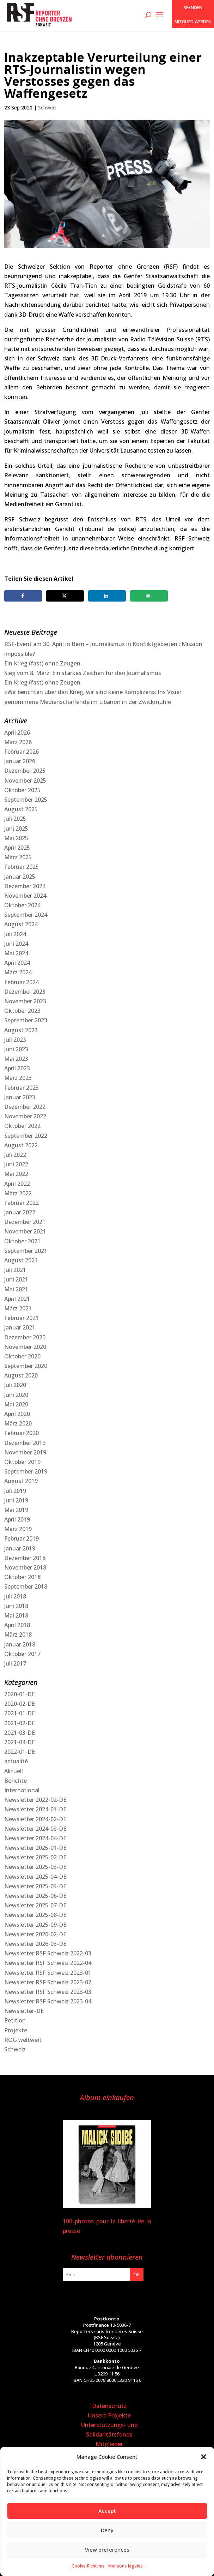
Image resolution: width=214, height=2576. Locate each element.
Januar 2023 (19, 1097)
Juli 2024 (15, 934)
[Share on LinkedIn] (107, 596)
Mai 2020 (16, 1404)
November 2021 (25, 1231)
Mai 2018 (16, 1615)
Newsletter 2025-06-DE (35, 1896)
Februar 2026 (21, 751)
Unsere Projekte (109, 2415)
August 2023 (21, 1030)
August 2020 (21, 1375)
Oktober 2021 (22, 1241)
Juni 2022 (16, 1164)
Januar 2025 (19, 876)
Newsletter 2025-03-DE (35, 1867)
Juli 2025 (15, 819)
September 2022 (25, 1136)
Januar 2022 (19, 1212)
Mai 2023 (16, 1059)
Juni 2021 (16, 1279)
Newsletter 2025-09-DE (35, 1925)
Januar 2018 (19, 1644)
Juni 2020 (16, 1395)
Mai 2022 (16, 1174)
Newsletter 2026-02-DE (35, 1934)
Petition (15, 2020)
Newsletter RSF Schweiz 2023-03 (47, 1992)
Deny (107, 2530)
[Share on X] (65, 596)
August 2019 (21, 1481)
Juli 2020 (15, 1385)
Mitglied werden (193, 22)
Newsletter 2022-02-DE (35, 1800)
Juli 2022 (15, 1155)
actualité (16, 1761)
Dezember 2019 (24, 1443)
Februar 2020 (21, 1433)
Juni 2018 (16, 1606)
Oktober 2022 (22, 1126)
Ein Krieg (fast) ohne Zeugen (42, 663)
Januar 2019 (19, 1548)
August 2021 (21, 1260)
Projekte (15, 2030)
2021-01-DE (19, 1713)
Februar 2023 (21, 1088)
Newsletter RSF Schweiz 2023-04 (47, 2001)
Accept (107, 2510)
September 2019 (25, 1471)
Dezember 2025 (24, 771)
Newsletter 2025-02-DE (35, 1857)
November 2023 (25, 1001)
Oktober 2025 (22, 790)
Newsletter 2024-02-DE (35, 1819)
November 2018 (25, 1567)
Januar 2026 (19, 761)
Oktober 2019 (22, 1462)
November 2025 (25, 780)
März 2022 (18, 1193)
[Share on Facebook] (23, 596)
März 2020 (18, 1423)
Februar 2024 (21, 982)
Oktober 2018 (22, 1577)
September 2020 (25, 1366)
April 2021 (17, 1299)
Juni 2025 (16, 828)
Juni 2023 (16, 1049)
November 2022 (25, 1116)
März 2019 (18, 1529)
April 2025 (17, 847)
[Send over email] (149, 596)
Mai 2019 (16, 1510)
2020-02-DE (19, 1704)
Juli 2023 (15, 1040)
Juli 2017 (15, 1663)
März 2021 (18, 1308)
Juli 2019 (15, 1491)
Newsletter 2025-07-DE (35, 1905)
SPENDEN (193, 8)
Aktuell (13, 1771)
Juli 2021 (15, 1270)
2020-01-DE (19, 1694)
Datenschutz (109, 2406)
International (21, 1790)
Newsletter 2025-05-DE (35, 1886)
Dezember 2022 (24, 1107)
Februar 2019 (21, 1538)
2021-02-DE (19, 1723)
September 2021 (25, 1251)
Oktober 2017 (22, 1654)
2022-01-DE (19, 1752)
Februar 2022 (21, 1203)
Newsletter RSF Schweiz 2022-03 (47, 1953)
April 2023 (17, 1068)
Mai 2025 (16, 838)
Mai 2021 (16, 1289)
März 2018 (18, 1634)
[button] (203, 2456)
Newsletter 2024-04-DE (35, 1838)
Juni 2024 (16, 944)
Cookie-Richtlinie (88, 2566)
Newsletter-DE (24, 2011)
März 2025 (18, 857)
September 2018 (25, 1586)
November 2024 (25, 895)
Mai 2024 (16, 953)
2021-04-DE (19, 1742)
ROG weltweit (23, 2040)
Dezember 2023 (24, 992)
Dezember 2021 (24, 1222)
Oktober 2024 (22, 905)
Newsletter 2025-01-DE (35, 1848)
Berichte (15, 1781)
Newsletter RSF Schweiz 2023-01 (47, 1973)
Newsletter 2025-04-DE (35, 1877)
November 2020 (25, 1347)
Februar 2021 (21, 1318)
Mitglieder (109, 2444)
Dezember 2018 (24, 1558)
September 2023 (25, 1020)
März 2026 (18, 742)
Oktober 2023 (22, 1011)
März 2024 (18, 972)
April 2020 (17, 1414)
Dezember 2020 (24, 1337)
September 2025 (25, 799)
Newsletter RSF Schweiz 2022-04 (47, 1963)
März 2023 (18, 1078)
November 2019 (25, 1452)
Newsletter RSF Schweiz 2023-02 (47, 1982)
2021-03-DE (19, 1733)
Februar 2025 (21, 867)
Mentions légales (125, 2566)
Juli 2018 (15, 1596)
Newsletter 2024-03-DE (35, 1829)
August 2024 (21, 924)
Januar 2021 (19, 1327)
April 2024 (17, 963)
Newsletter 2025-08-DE (35, 1915)
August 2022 (21, 1145)
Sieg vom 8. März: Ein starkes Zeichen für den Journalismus (82, 673)
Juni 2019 (16, 1500)
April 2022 (17, 1184)
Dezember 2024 (24, 886)
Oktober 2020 (22, 1356)
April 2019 (17, 1519)
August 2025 (21, 809)
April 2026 (17, 732)
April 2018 (17, 1625)
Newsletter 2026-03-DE (35, 1944)
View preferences (107, 2549)
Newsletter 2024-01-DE (35, 1809)
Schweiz (47, 107)
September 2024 (25, 915)
